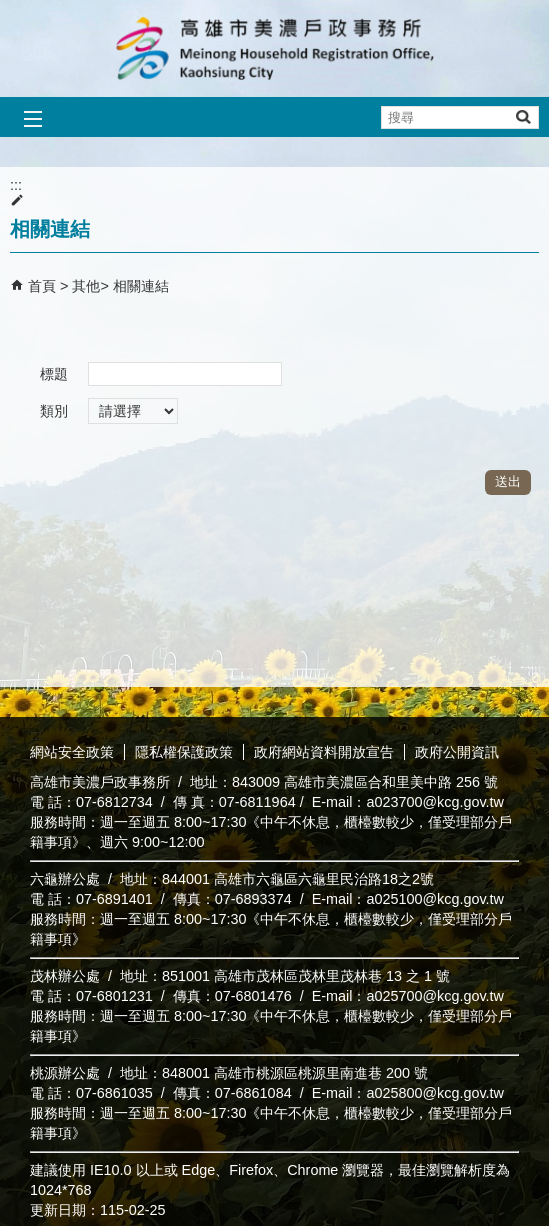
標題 (54, 374)
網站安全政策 (72, 752)
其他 (86, 286)
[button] (522, 116)
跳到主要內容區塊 (10, 10)
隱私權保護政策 (184, 752)
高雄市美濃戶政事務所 (275, 48)
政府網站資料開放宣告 (324, 752)
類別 (54, 411)
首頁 (42, 286)
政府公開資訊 (457, 752)
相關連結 (141, 286)
